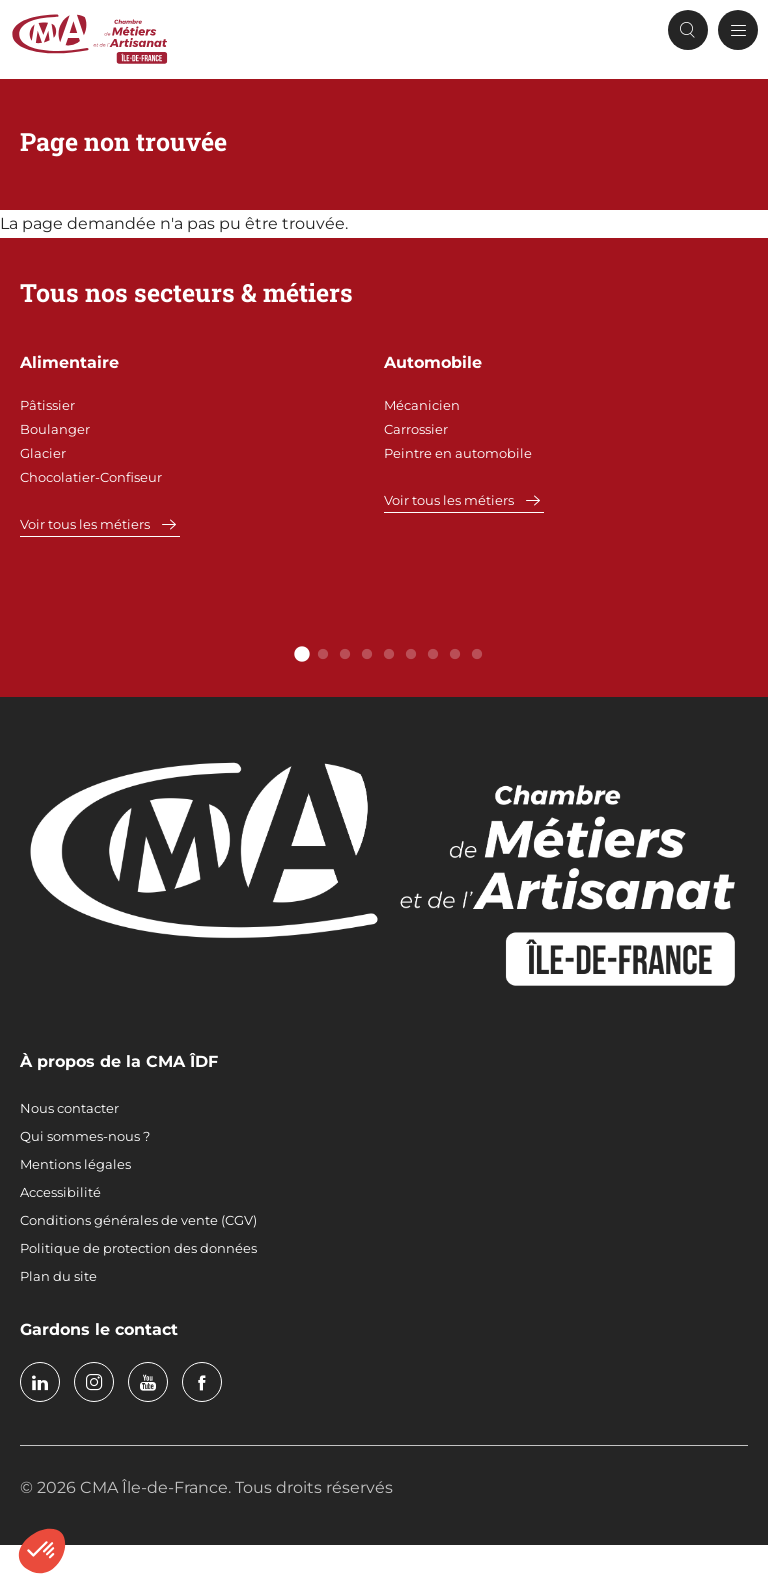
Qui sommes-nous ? (85, 1136)
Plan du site (58, 1276)
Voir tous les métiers (85, 524)
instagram (94, 1382)
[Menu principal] (738, 30)
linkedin (40, 1382)
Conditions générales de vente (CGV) (138, 1220)
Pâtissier (47, 405)
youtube (148, 1382)
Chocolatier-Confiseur (91, 477)
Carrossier (416, 429)
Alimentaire (69, 362)
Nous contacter (69, 1108)
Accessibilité (60, 1192)
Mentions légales (75, 1164)
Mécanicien (422, 405)
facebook (202, 1382)
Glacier (43, 453)
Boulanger (55, 429)
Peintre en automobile (458, 453)
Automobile (433, 362)
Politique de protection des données (138, 1248)
